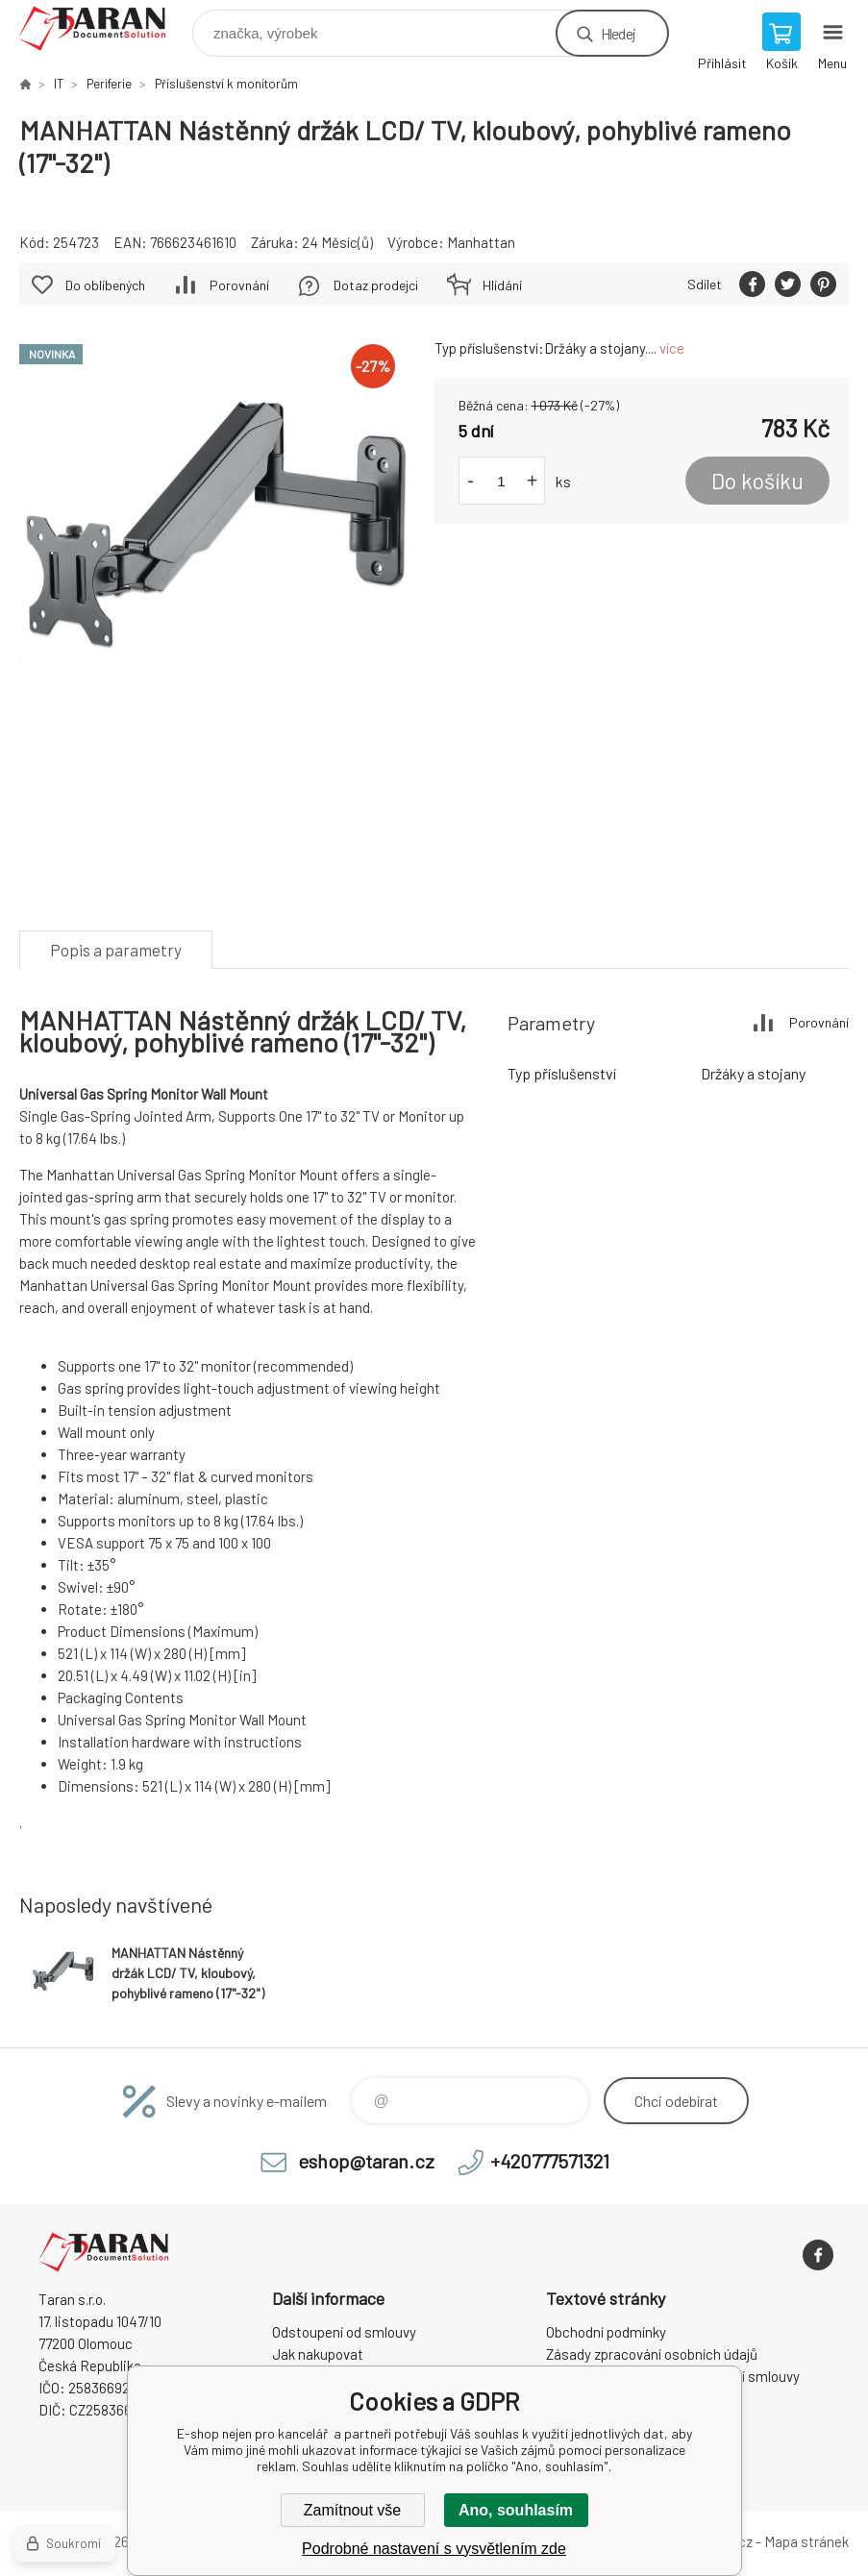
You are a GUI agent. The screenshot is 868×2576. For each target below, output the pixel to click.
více (671, 348)
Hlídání (502, 285)
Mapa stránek (806, 2541)
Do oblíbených (105, 285)
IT (58, 83)
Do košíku (757, 480)
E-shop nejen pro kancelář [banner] (104, 28)
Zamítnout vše (352, 2510)
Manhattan (481, 242)
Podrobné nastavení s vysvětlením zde (434, 2548)
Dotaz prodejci (376, 285)
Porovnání (239, 285)
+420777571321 (549, 2160)
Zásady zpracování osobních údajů (651, 2354)
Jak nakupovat (317, 2354)
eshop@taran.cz (366, 2160)
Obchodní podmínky (606, 2332)
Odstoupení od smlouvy (344, 2332)
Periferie (109, 83)
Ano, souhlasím (516, 2510)
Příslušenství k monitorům (226, 83)
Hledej (618, 33)
